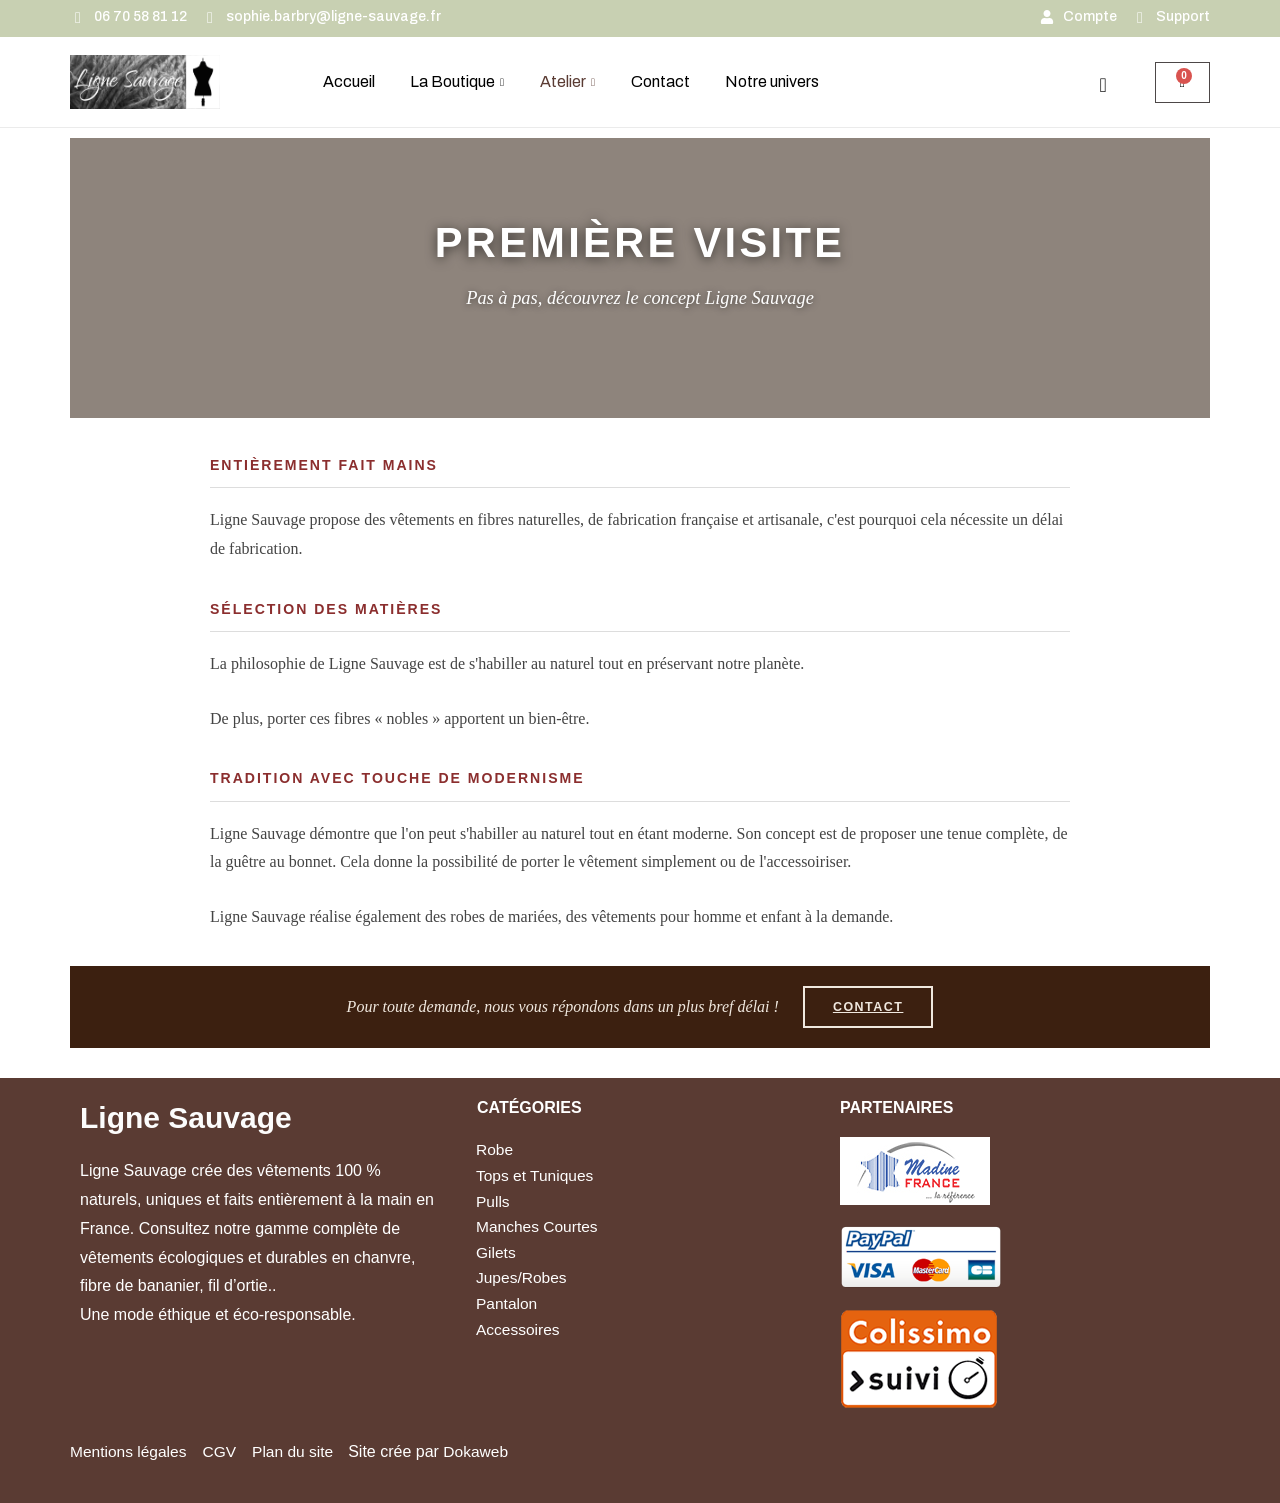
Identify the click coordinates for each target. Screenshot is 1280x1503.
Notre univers (772, 81)
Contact (660, 81)
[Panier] (1182, 82)
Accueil (349, 81)
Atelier (567, 82)
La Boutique (457, 82)
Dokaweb (484, 1451)
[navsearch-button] (1103, 84)
